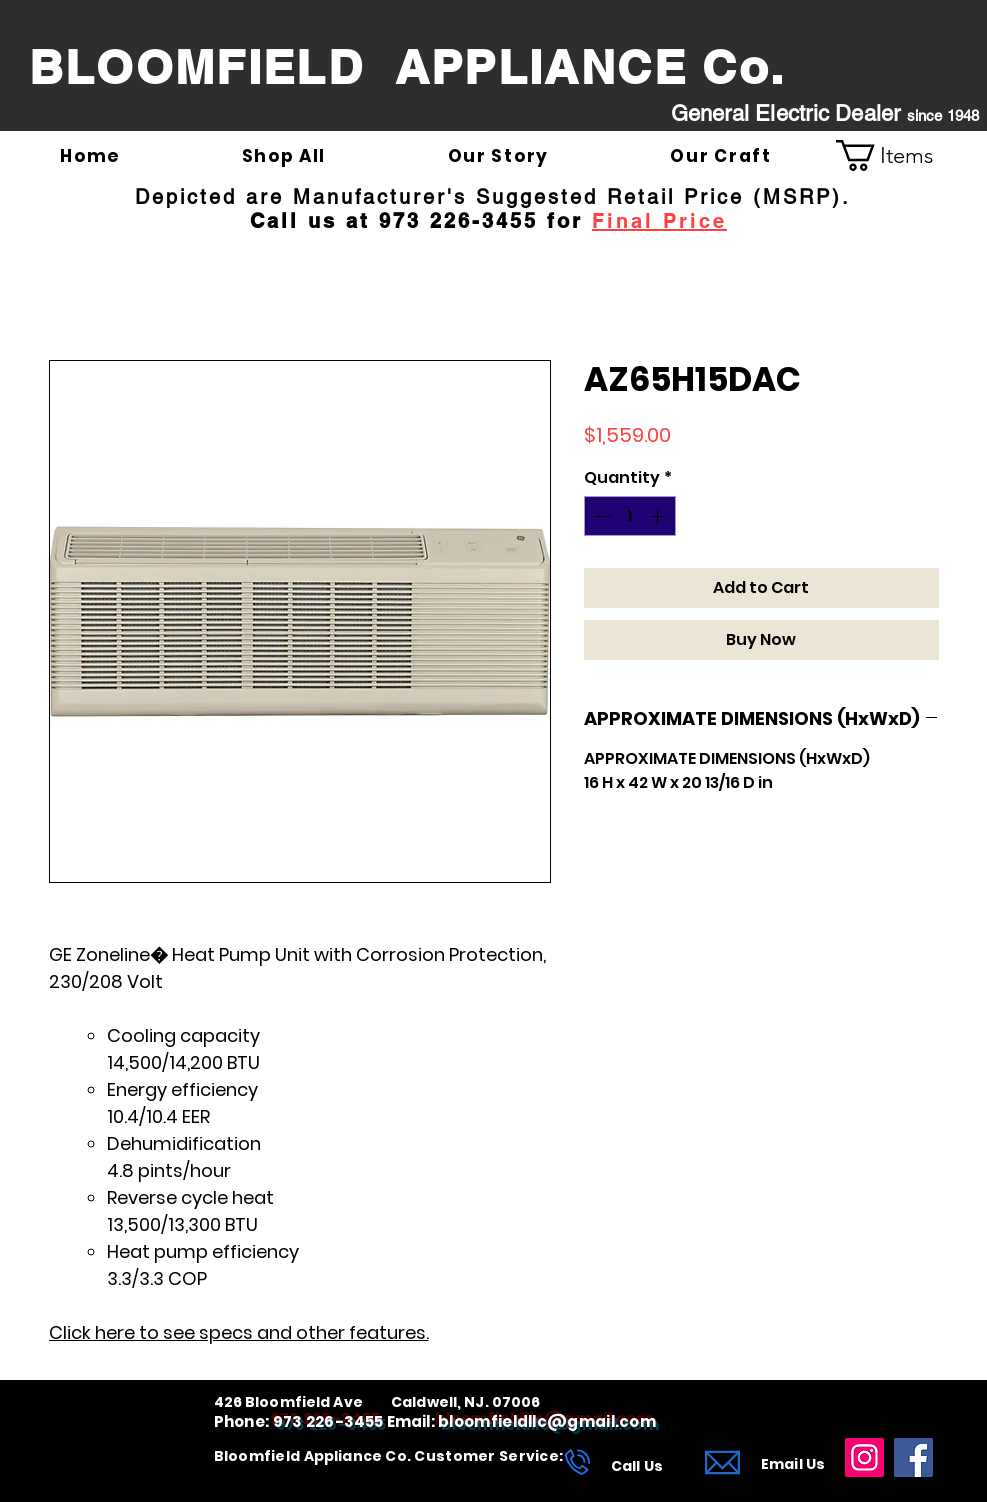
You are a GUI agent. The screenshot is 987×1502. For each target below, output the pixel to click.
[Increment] (659, 516)
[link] (901, 155)
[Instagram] (864, 1457)
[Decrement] (601, 516)
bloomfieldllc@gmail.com (547, 1421)
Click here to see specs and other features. (239, 1332)
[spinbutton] (630, 516)
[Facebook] (913, 1457)
